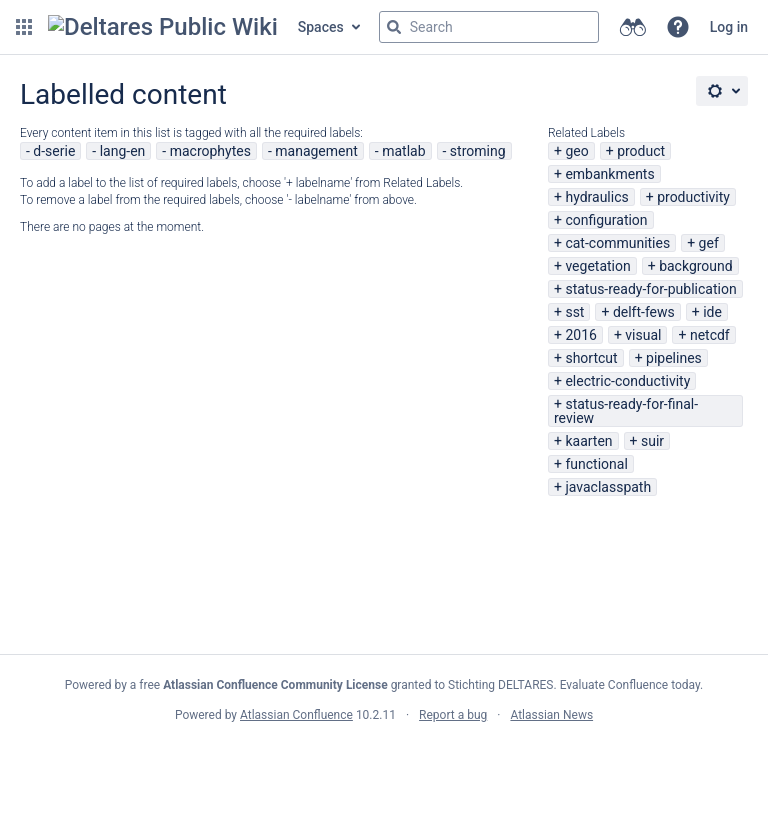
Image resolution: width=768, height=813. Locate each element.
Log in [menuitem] (729, 27)
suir (652, 441)
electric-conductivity (627, 381)
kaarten (588, 441)
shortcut (591, 358)
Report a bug (453, 715)
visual (643, 335)
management (316, 151)
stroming (478, 151)
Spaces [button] (321, 27)
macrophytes (210, 151)
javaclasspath (608, 487)
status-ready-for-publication (650, 289)
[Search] (394, 27)
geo (576, 151)
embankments (609, 174)
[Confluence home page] (163, 27)
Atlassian (384, 759)
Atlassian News (551, 715)
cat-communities (617, 243)
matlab (403, 151)
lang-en (123, 151)
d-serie (54, 151)
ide (712, 312)
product (641, 151)
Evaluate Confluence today (630, 685)
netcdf (710, 335)
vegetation (597, 266)
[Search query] (489, 27)
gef (709, 243)
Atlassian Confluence (296, 715)
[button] (24, 27)
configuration (606, 220)
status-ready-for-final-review (626, 411)
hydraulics (596, 197)
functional (596, 464)
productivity (693, 197)
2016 (580, 335)
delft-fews (644, 312)
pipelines (674, 358)
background (696, 266)
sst (574, 312)
